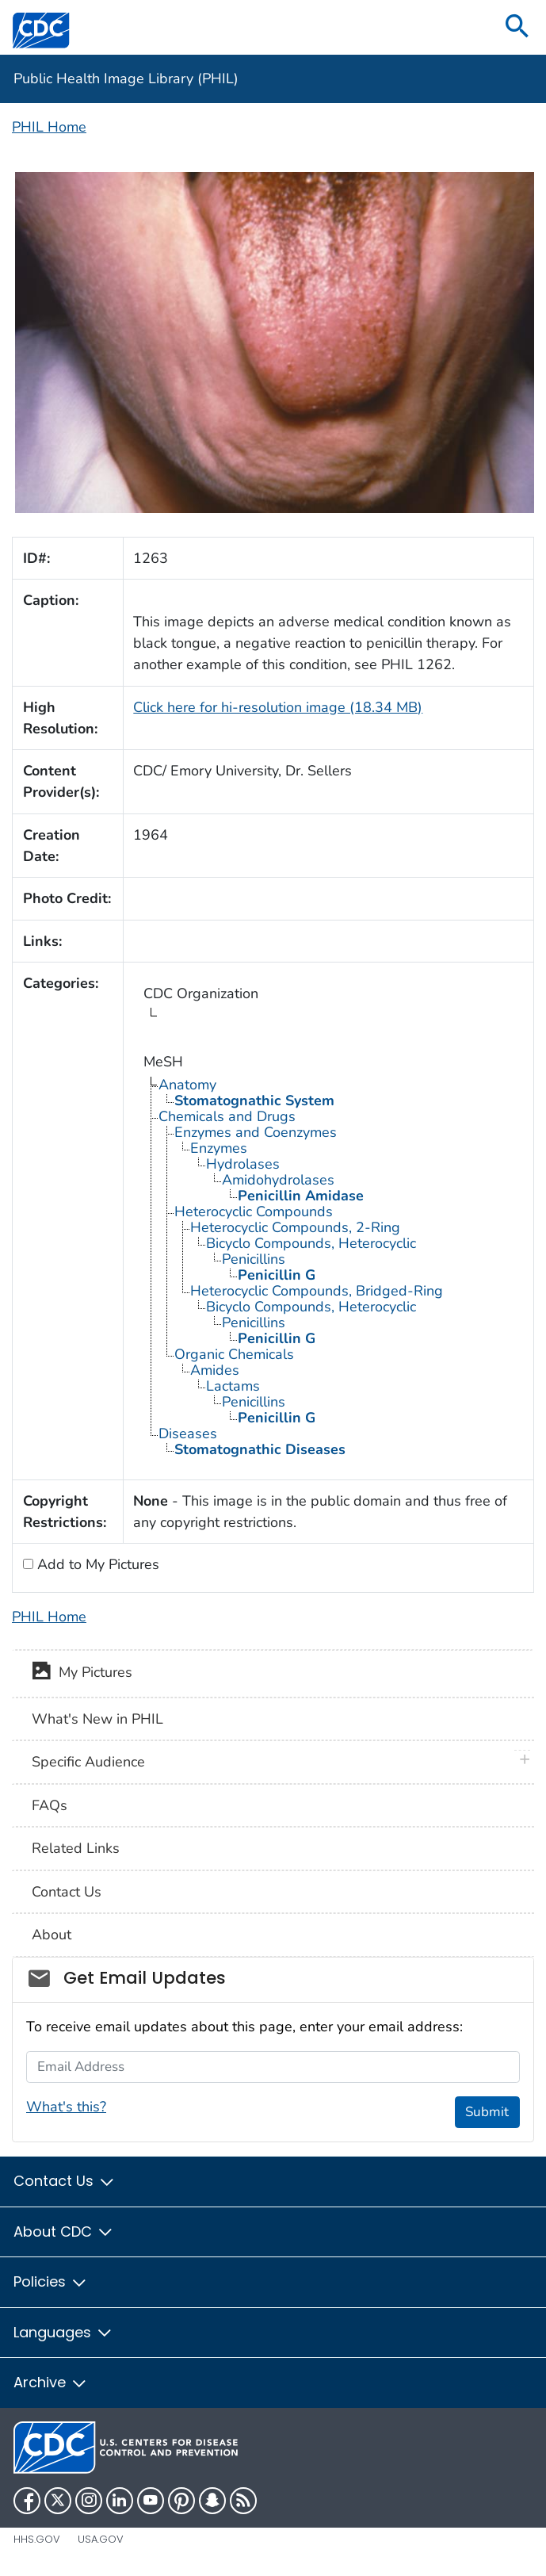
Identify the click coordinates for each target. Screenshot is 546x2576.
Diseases (187, 1433)
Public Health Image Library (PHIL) (126, 78)
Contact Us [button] (64, 2181)
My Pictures (82, 1673)
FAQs (49, 1805)
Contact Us (66, 1891)
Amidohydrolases (278, 1179)
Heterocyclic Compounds (253, 1211)
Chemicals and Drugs (227, 1116)
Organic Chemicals (234, 1354)
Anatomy (187, 1084)
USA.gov (101, 2539)
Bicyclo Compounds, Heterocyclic (311, 1243)
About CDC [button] (63, 2231)
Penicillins (253, 1259)
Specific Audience (88, 1761)
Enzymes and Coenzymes (255, 1132)
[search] (517, 27)
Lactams (233, 1385)
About (51, 1934)
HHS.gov (36, 2539)
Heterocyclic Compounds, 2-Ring (295, 1227)
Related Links (76, 1848)
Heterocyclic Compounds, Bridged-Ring (316, 1290)
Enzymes (218, 1148)
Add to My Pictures (96, 1564)
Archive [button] (50, 2382)
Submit (487, 2112)
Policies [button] (50, 2281)
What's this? (66, 2106)
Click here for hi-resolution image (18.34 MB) (277, 707)
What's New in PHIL (97, 1718)
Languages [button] (63, 2332)
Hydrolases (243, 1163)
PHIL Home (49, 126)
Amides (214, 1370)
